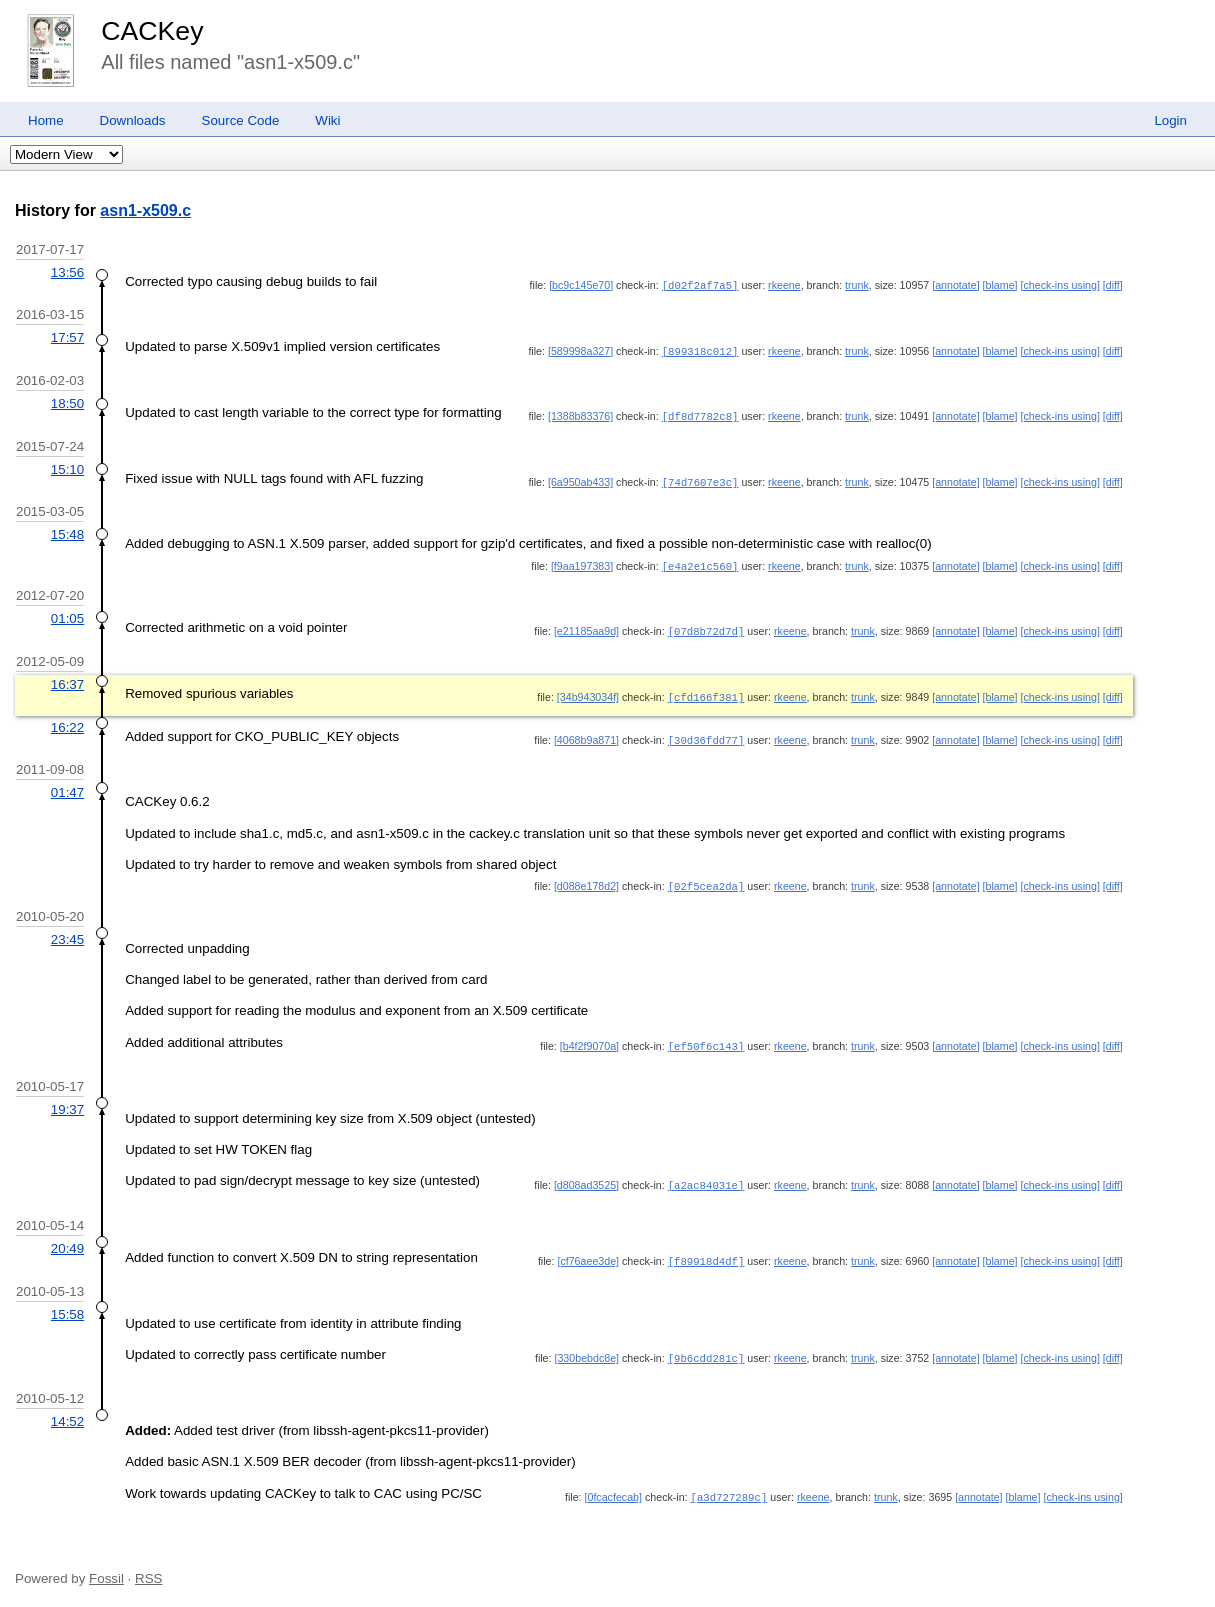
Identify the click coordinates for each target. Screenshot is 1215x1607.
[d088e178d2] (586, 878)
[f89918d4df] (706, 1252)
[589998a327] (580, 350)
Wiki (327, 120)
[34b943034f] (588, 691)
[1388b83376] (580, 414)
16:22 (67, 720)
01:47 (67, 784)
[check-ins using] (1060, 285)
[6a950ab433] (580, 479)
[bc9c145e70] (581, 285)
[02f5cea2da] (706, 878)
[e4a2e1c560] (700, 562)
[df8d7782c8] (700, 414)
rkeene (784, 285)
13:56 (67, 272)
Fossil (106, 1568)
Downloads (133, 120)
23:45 (67, 930)
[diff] (1113, 285)
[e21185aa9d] (586, 626)
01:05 (67, 613)
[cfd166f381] (706, 691)
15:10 (67, 466)
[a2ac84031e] (706, 1176)
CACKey (152, 31)
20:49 (67, 1239)
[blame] (1000, 285)
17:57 (67, 336)
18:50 (67, 401)
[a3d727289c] (729, 1487)
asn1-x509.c (145, 210)
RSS (148, 1568)
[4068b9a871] (586, 733)
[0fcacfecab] (613, 1487)
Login (1170, 120)
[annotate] (955, 285)
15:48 (67, 530)
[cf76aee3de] (588, 1252)
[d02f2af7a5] (700, 285)
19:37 (67, 1100)
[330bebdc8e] (586, 1348)
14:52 (67, 1411)
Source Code (241, 120)
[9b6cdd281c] (706, 1348)
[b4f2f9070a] (589, 1037)
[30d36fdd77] (706, 733)
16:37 (67, 678)
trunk (857, 285)
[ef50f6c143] (706, 1037)
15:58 (67, 1304)
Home (46, 120)
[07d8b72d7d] (706, 626)
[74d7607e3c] (700, 479)
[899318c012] (700, 350)
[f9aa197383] (582, 562)
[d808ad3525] (586, 1176)
